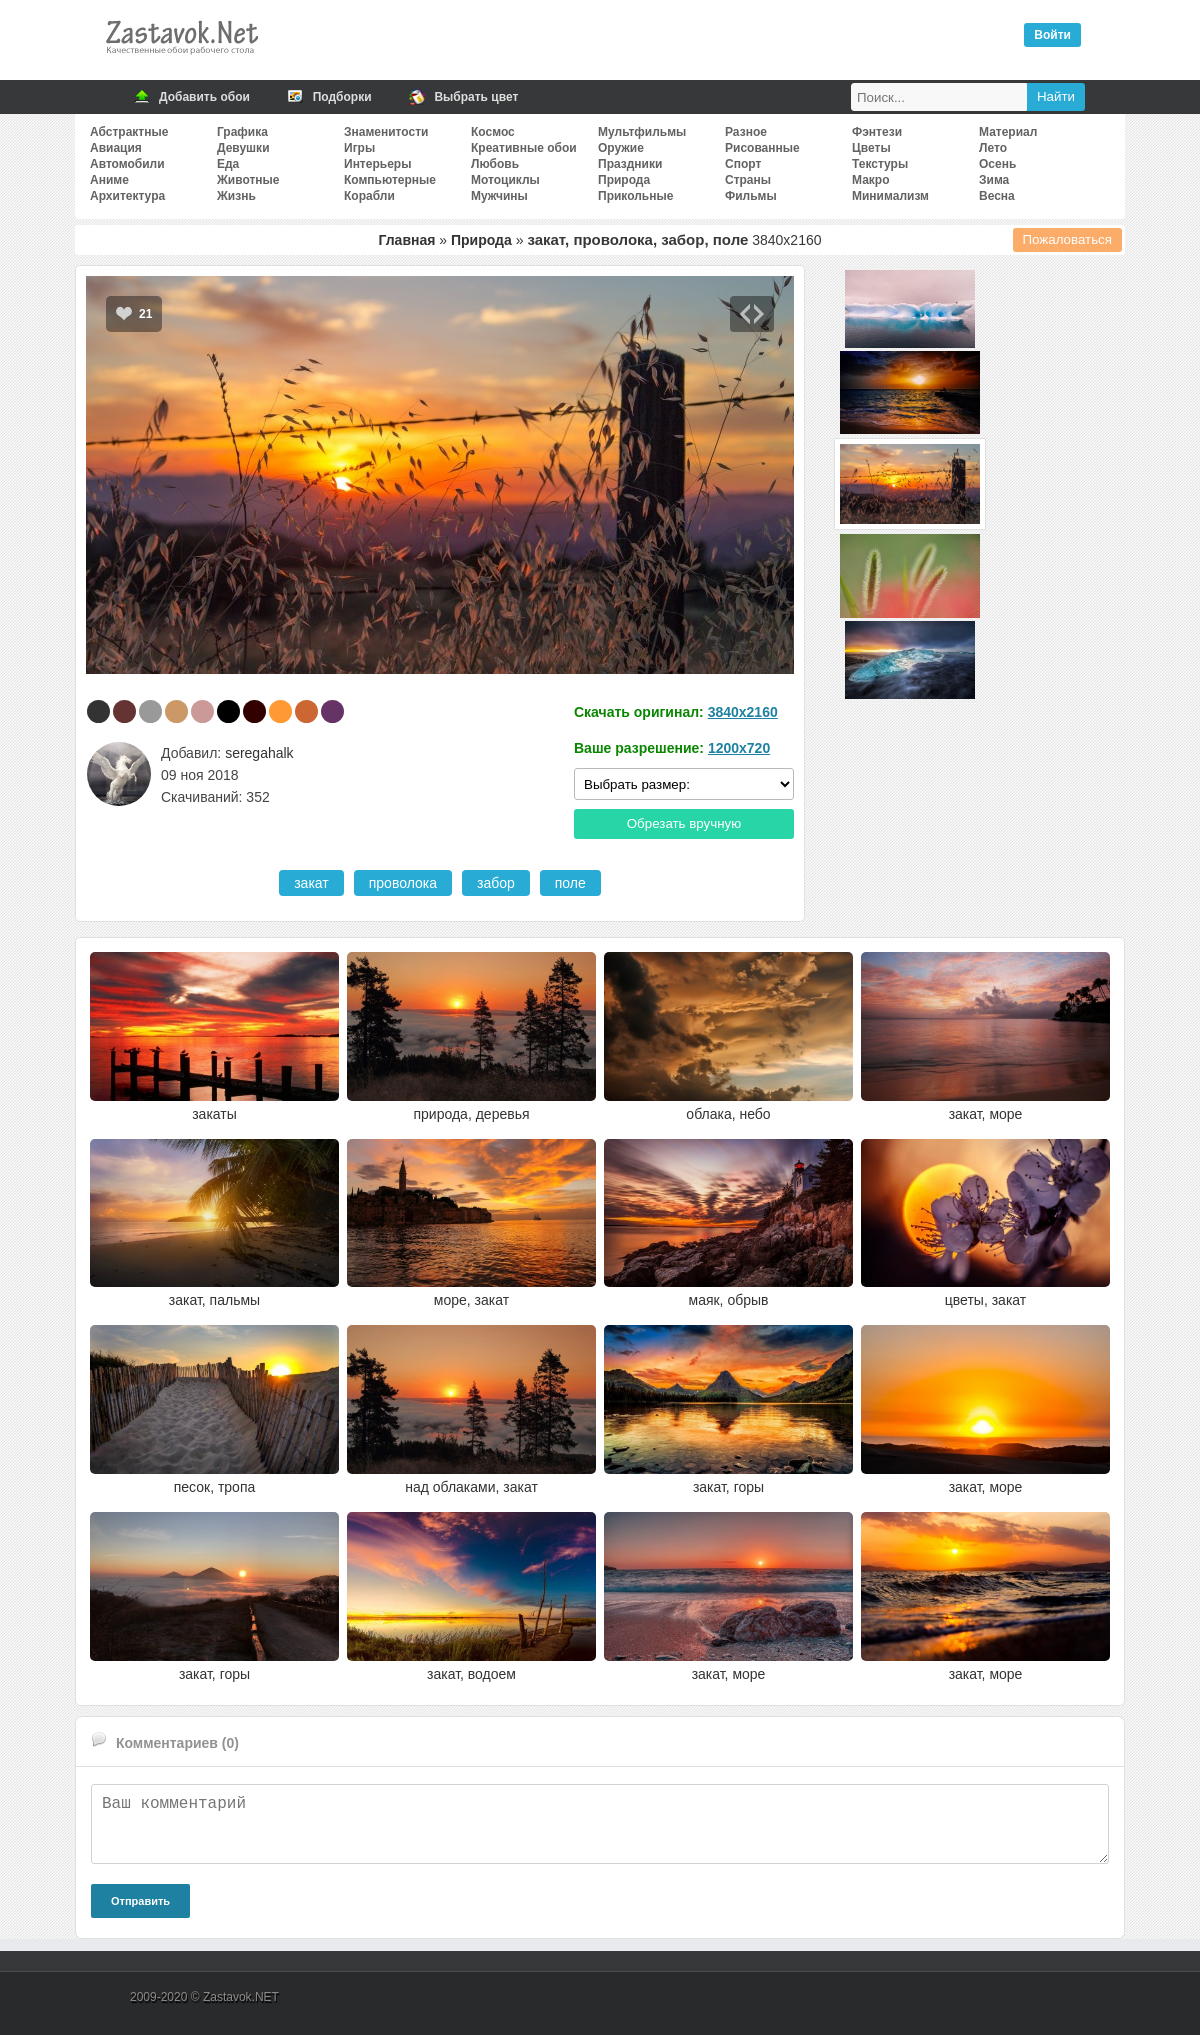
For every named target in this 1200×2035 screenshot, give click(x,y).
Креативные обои (524, 148)
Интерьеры (377, 164)
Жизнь (236, 196)
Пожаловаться (1068, 239)
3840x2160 (743, 712)
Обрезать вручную (684, 823)
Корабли (369, 196)
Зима (994, 180)
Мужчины (499, 196)
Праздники (630, 164)
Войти (1052, 35)
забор (496, 883)
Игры (359, 148)
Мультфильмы (642, 132)
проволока (403, 883)
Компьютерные (390, 180)
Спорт (743, 164)
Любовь (495, 164)
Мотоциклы (505, 180)
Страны (748, 180)
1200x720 (739, 748)
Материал (1008, 132)
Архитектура (127, 196)
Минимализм (890, 196)
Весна (997, 196)
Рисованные (762, 148)
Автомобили (127, 164)
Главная (406, 240)
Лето (993, 148)
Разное (746, 132)
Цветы (871, 148)
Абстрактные (129, 132)
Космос (493, 132)
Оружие (621, 148)
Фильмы (751, 196)
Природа (624, 180)
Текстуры (880, 164)
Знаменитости (386, 132)
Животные (248, 180)
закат (311, 883)
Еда (228, 164)
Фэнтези (877, 132)
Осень (997, 164)
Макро (870, 180)
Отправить (140, 1901)
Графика (242, 132)
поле (570, 883)
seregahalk (259, 753)
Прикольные (635, 196)
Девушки (243, 148)
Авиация (116, 148)
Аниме (109, 180)
